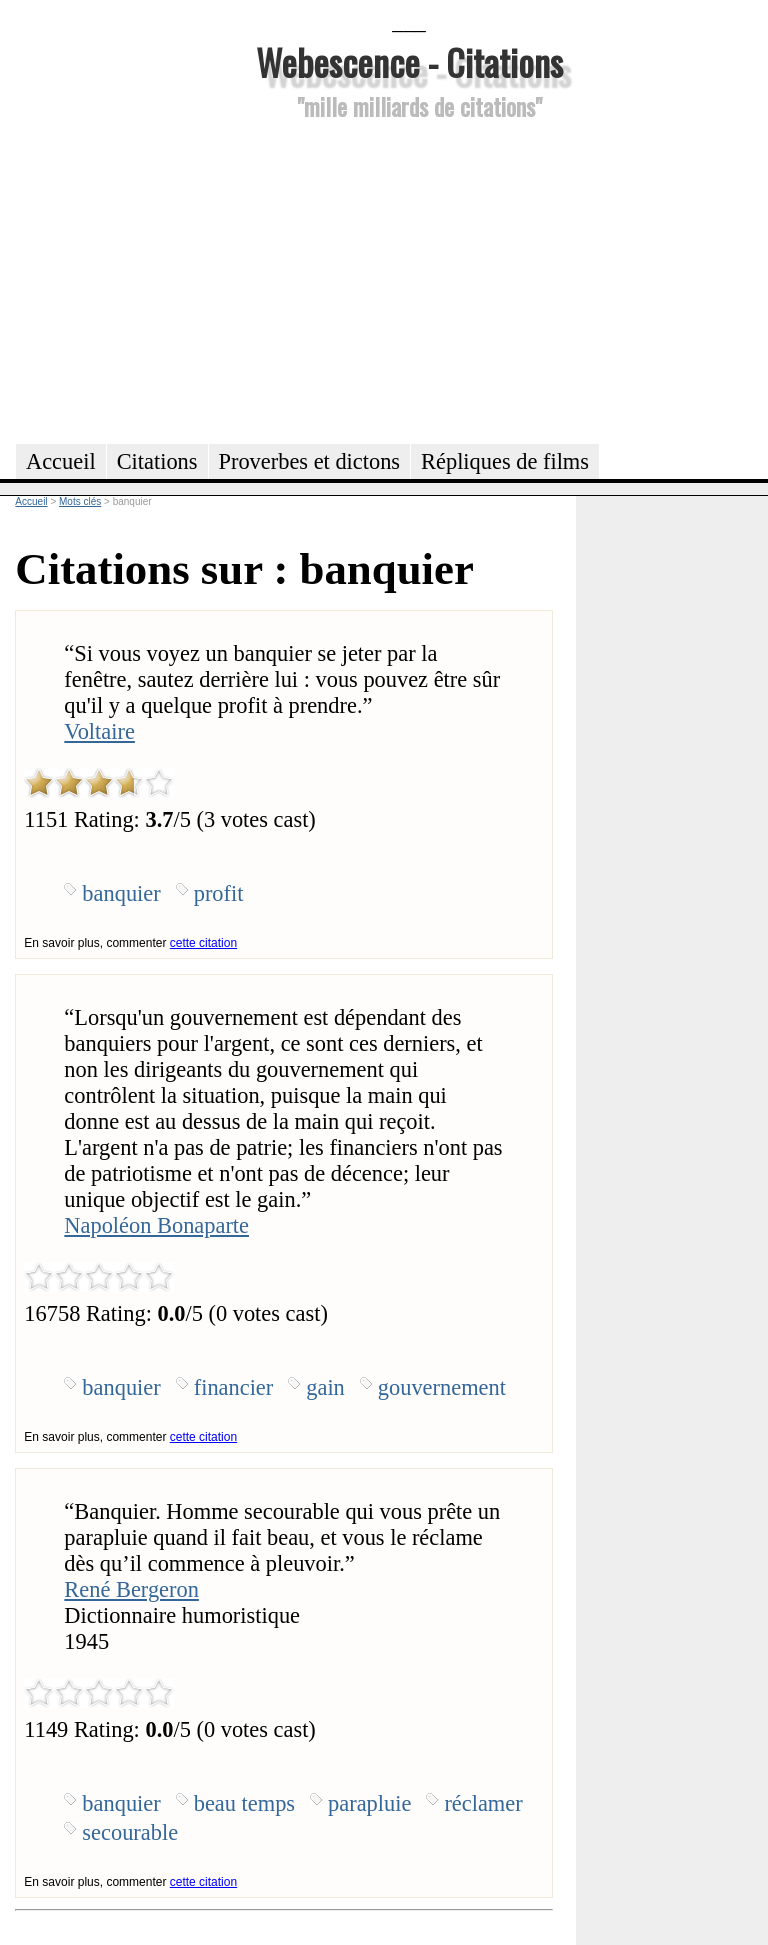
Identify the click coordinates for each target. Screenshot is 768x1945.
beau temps (244, 1803)
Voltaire (99, 731)
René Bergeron (131, 1589)
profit (219, 893)
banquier (121, 893)
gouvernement (442, 1387)
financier (234, 1387)
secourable (130, 1832)
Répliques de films (505, 461)
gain (325, 1387)
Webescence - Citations (409, 61)
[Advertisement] (409, 279)
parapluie (369, 1803)
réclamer (483, 1803)
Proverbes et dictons (310, 461)
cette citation (203, 943)
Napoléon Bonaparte (156, 1225)
